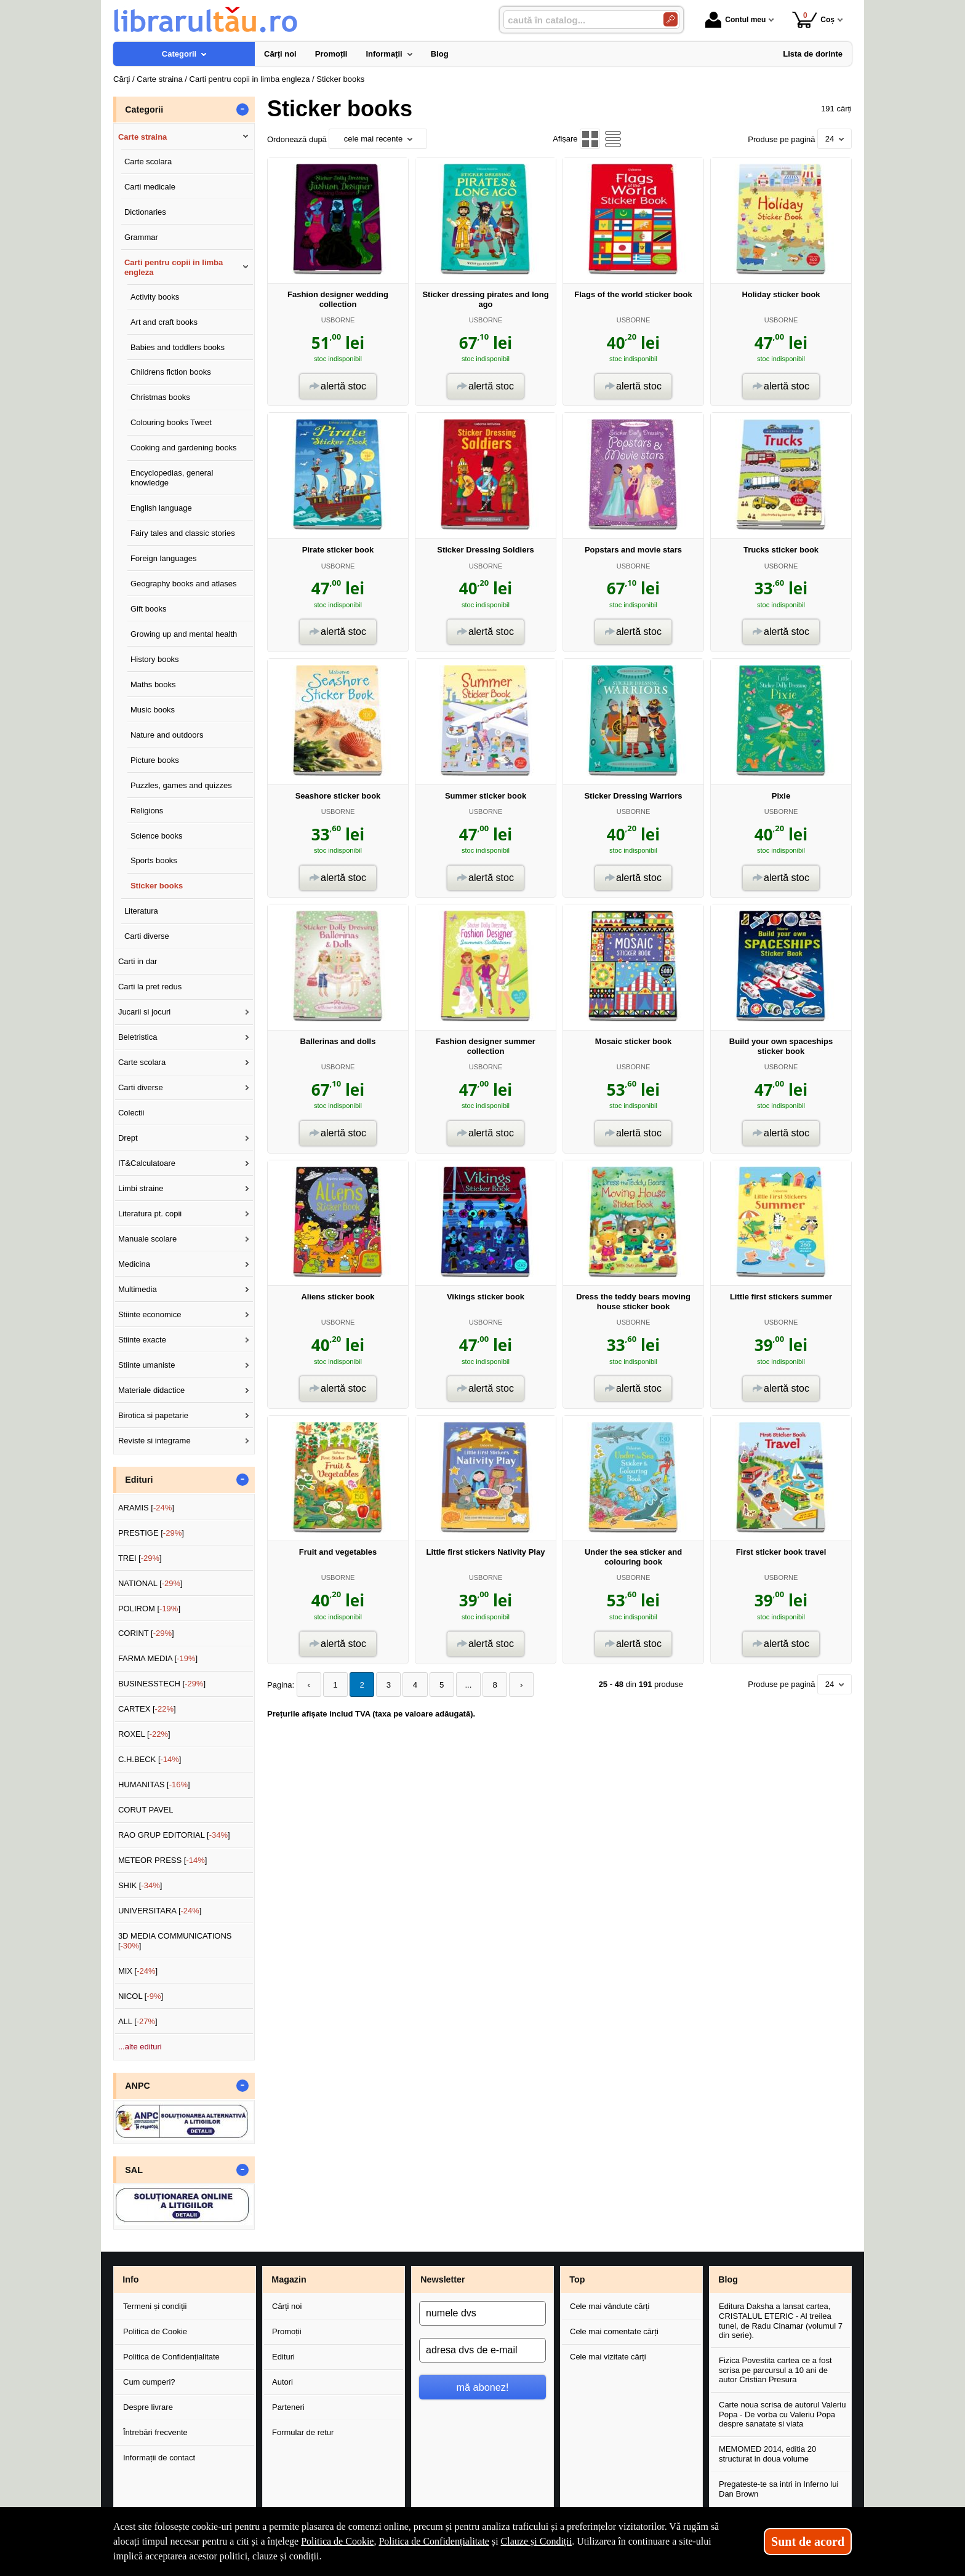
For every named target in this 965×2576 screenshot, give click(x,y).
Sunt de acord (807, 2541)
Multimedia (137, 1289)
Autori (282, 2382)
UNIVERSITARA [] (160, 1910)
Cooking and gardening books (183, 447)
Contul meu (735, 20)
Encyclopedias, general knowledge (171, 477)
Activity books (154, 296)
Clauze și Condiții (536, 2541)
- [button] (242, 109)
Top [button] (577, 2279)
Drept (128, 1137)
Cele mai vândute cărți (609, 2306)
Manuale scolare (147, 1238)
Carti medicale (149, 186)
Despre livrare (148, 2407)
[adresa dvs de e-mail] (482, 2350)
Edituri (283, 2356)
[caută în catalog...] (578, 20)
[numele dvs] (482, 2313)
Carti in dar (138, 961)
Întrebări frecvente (155, 2432)
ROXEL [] (144, 1734)
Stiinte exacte (142, 1339)
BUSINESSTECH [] (162, 1683)
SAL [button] (134, 2170)
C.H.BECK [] (150, 1759)
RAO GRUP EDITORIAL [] (174, 1835)
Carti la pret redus (150, 986)
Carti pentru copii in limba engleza (173, 267)
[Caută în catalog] (670, 19)
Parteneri (288, 2407)
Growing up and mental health (183, 634)
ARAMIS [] (146, 1507)
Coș (813, 19)
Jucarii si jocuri (144, 1011)
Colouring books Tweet (171, 422)
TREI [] (140, 1558)
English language (161, 507)
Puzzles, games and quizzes (181, 785)
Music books (152, 709)
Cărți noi (287, 2306)
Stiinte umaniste (146, 1365)
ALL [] (138, 2021)
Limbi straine (141, 1188)
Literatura (141, 910)
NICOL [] (140, 1996)
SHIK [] (140, 1885)
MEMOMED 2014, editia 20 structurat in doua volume (767, 2453)
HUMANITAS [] (154, 1784)
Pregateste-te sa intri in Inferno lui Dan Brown (778, 2488)
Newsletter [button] (442, 2279)
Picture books (154, 760)
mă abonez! (483, 2387)
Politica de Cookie (155, 2331)
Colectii (131, 1112)
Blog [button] (728, 2279)
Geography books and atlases (183, 583)
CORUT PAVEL (146, 1809)
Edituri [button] (139, 1480)
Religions (146, 810)
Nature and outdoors (167, 735)
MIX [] (138, 1971)
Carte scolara (148, 161)
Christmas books (160, 397)
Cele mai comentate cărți (614, 2331)
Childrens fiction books (170, 372)
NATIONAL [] (150, 1583)
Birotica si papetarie (153, 1415)
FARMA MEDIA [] (158, 1658)
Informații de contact (159, 2457)
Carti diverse (146, 936)
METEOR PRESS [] (162, 1860)
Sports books (153, 860)
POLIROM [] (149, 1608)
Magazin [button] (288, 2279)
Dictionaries (145, 212)
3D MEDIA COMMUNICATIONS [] (175, 1940)
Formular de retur (303, 2432)
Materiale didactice (151, 1390)
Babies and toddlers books (177, 347)
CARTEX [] (147, 1708)
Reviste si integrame (154, 1440)
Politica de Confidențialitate (171, 2356)
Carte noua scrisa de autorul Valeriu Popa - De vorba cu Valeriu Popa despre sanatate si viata (782, 2414)
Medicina (134, 1264)
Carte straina (142, 137)
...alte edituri (140, 2046)
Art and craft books (164, 322)
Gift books (148, 608)
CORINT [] (146, 1633)
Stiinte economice (150, 1314)
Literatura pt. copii (150, 1213)
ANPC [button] (137, 2086)
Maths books (153, 684)
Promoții (287, 2331)
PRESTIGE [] (151, 1532)
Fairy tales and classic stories (182, 533)
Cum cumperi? (149, 2382)
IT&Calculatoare (146, 1163)
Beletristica (138, 1037)
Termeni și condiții (154, 2306)
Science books (156, 835)
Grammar (141, 237)
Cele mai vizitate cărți (608, 2356)
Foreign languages (163, 558)
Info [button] (130, 2279)
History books (154, 659)
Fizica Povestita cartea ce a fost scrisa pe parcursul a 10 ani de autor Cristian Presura (775, 2370)
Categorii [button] (144, 109)
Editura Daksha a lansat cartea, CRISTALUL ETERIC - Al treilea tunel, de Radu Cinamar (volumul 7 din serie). (781, 2321)
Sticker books (156, 885)
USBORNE (338, 320)
